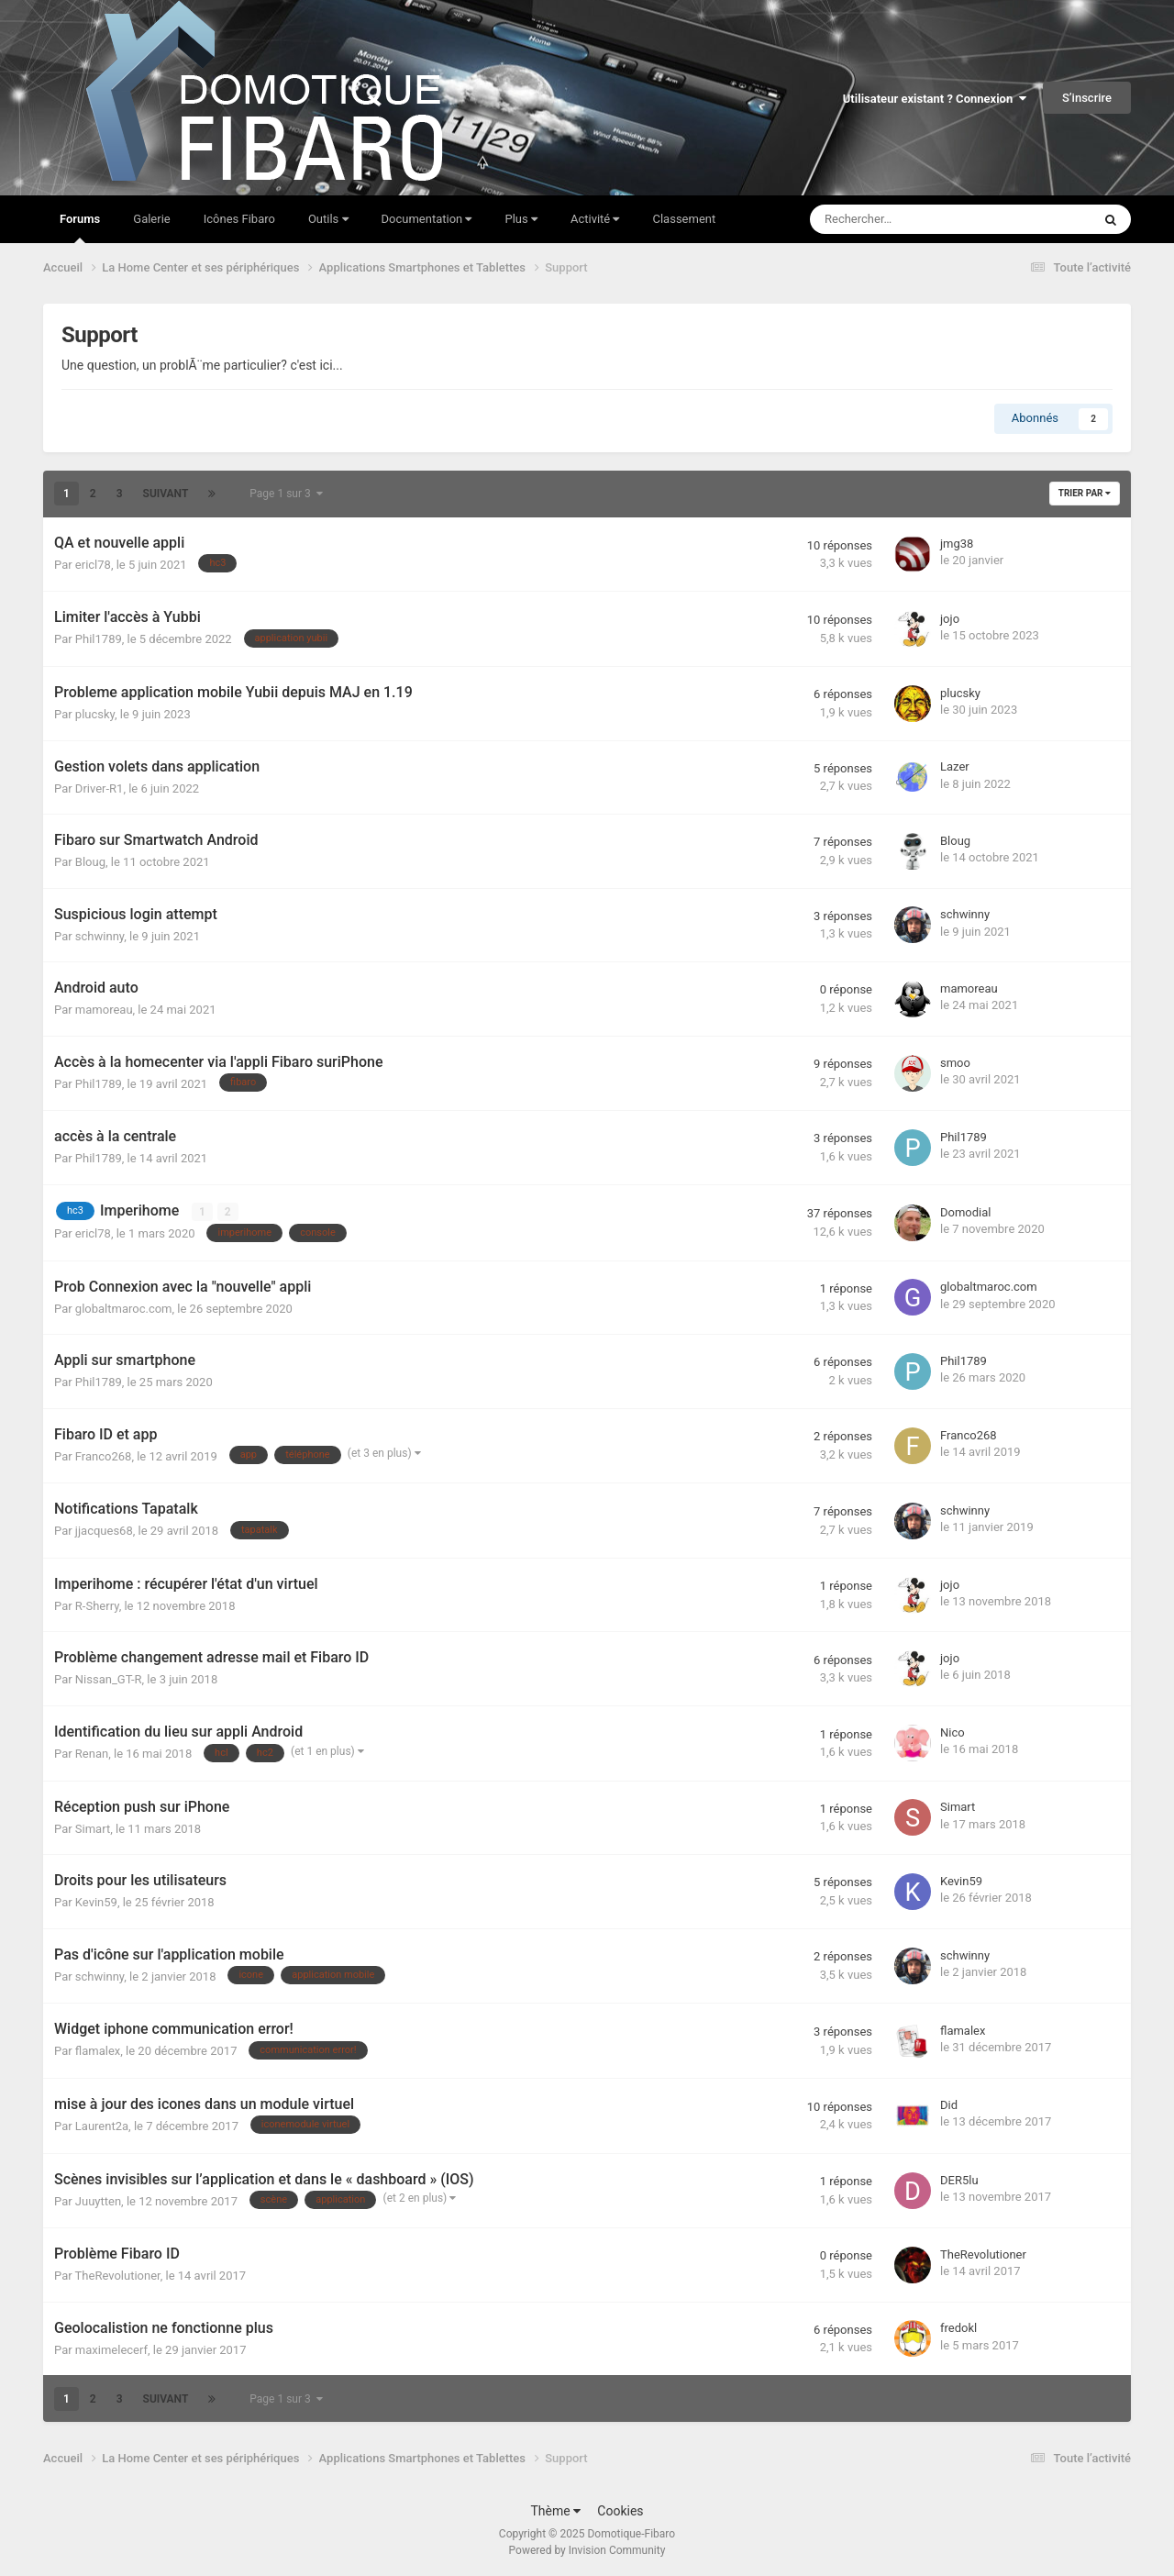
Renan (91, 1753)
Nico (952, 1732)
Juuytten (98, 2200)
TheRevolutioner (118, 2275)
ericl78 (93, 565)
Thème (555, 2510)
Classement (683, 219)
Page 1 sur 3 (285, 493)
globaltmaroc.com (123, 1308)
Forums (80, 227)
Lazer (954, 766)
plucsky (95, 714)
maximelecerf (111, 2349)
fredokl (958, 2328)
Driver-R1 (99, 788)
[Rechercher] (909, 219)
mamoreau (104, 1009)
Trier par (1084, 493)
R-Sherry (97, 1606)
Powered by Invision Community (587, 2549)
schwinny (99, 936)
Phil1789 (98, 639)
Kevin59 (96, 1902)
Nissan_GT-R (108, 1679)
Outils (328, 219)
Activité (595, 219)
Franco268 (103, 1455)
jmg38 (956, 543)
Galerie (151, 219)
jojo (949, 619)
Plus (520, 219)
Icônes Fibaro (239, 219)
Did (949, 2105)
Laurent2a (101, 2126)
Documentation (427, 219)
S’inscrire (1087, 98)
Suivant (166, 493)
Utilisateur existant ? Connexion (934, 98)
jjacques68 (104, 1531)
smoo (955, 1063)
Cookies (620, 2510)
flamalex (97, 2051)
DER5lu (959, 2180)
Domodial (965, 1212)
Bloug (90, 862)
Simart (92, 1828)
